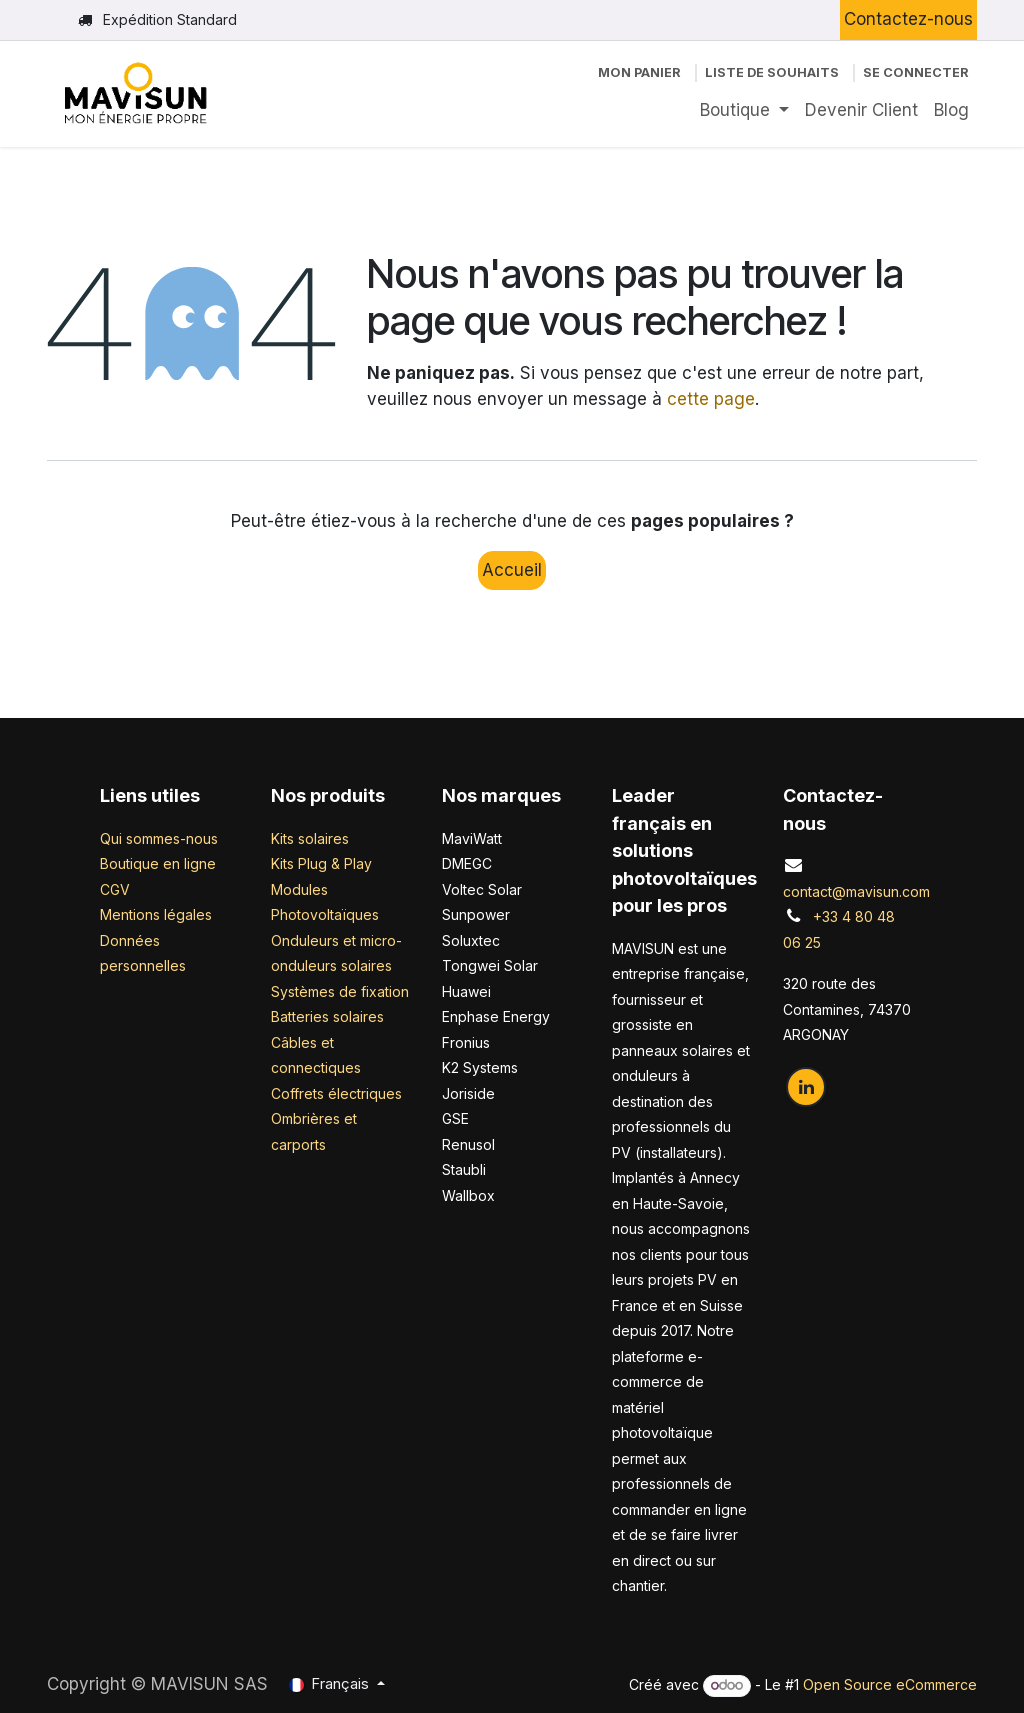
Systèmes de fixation (340, 991)
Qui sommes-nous (159, 838)
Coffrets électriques (336, 1093)
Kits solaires (310, 838)
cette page (711, 399)
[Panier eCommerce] (639, 72)
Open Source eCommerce (890, 1684)
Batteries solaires (327, 1016)
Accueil (512, 570)
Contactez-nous (908, 19)
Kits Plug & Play (321, 863)
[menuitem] (744, 111)
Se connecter (916, 72)
